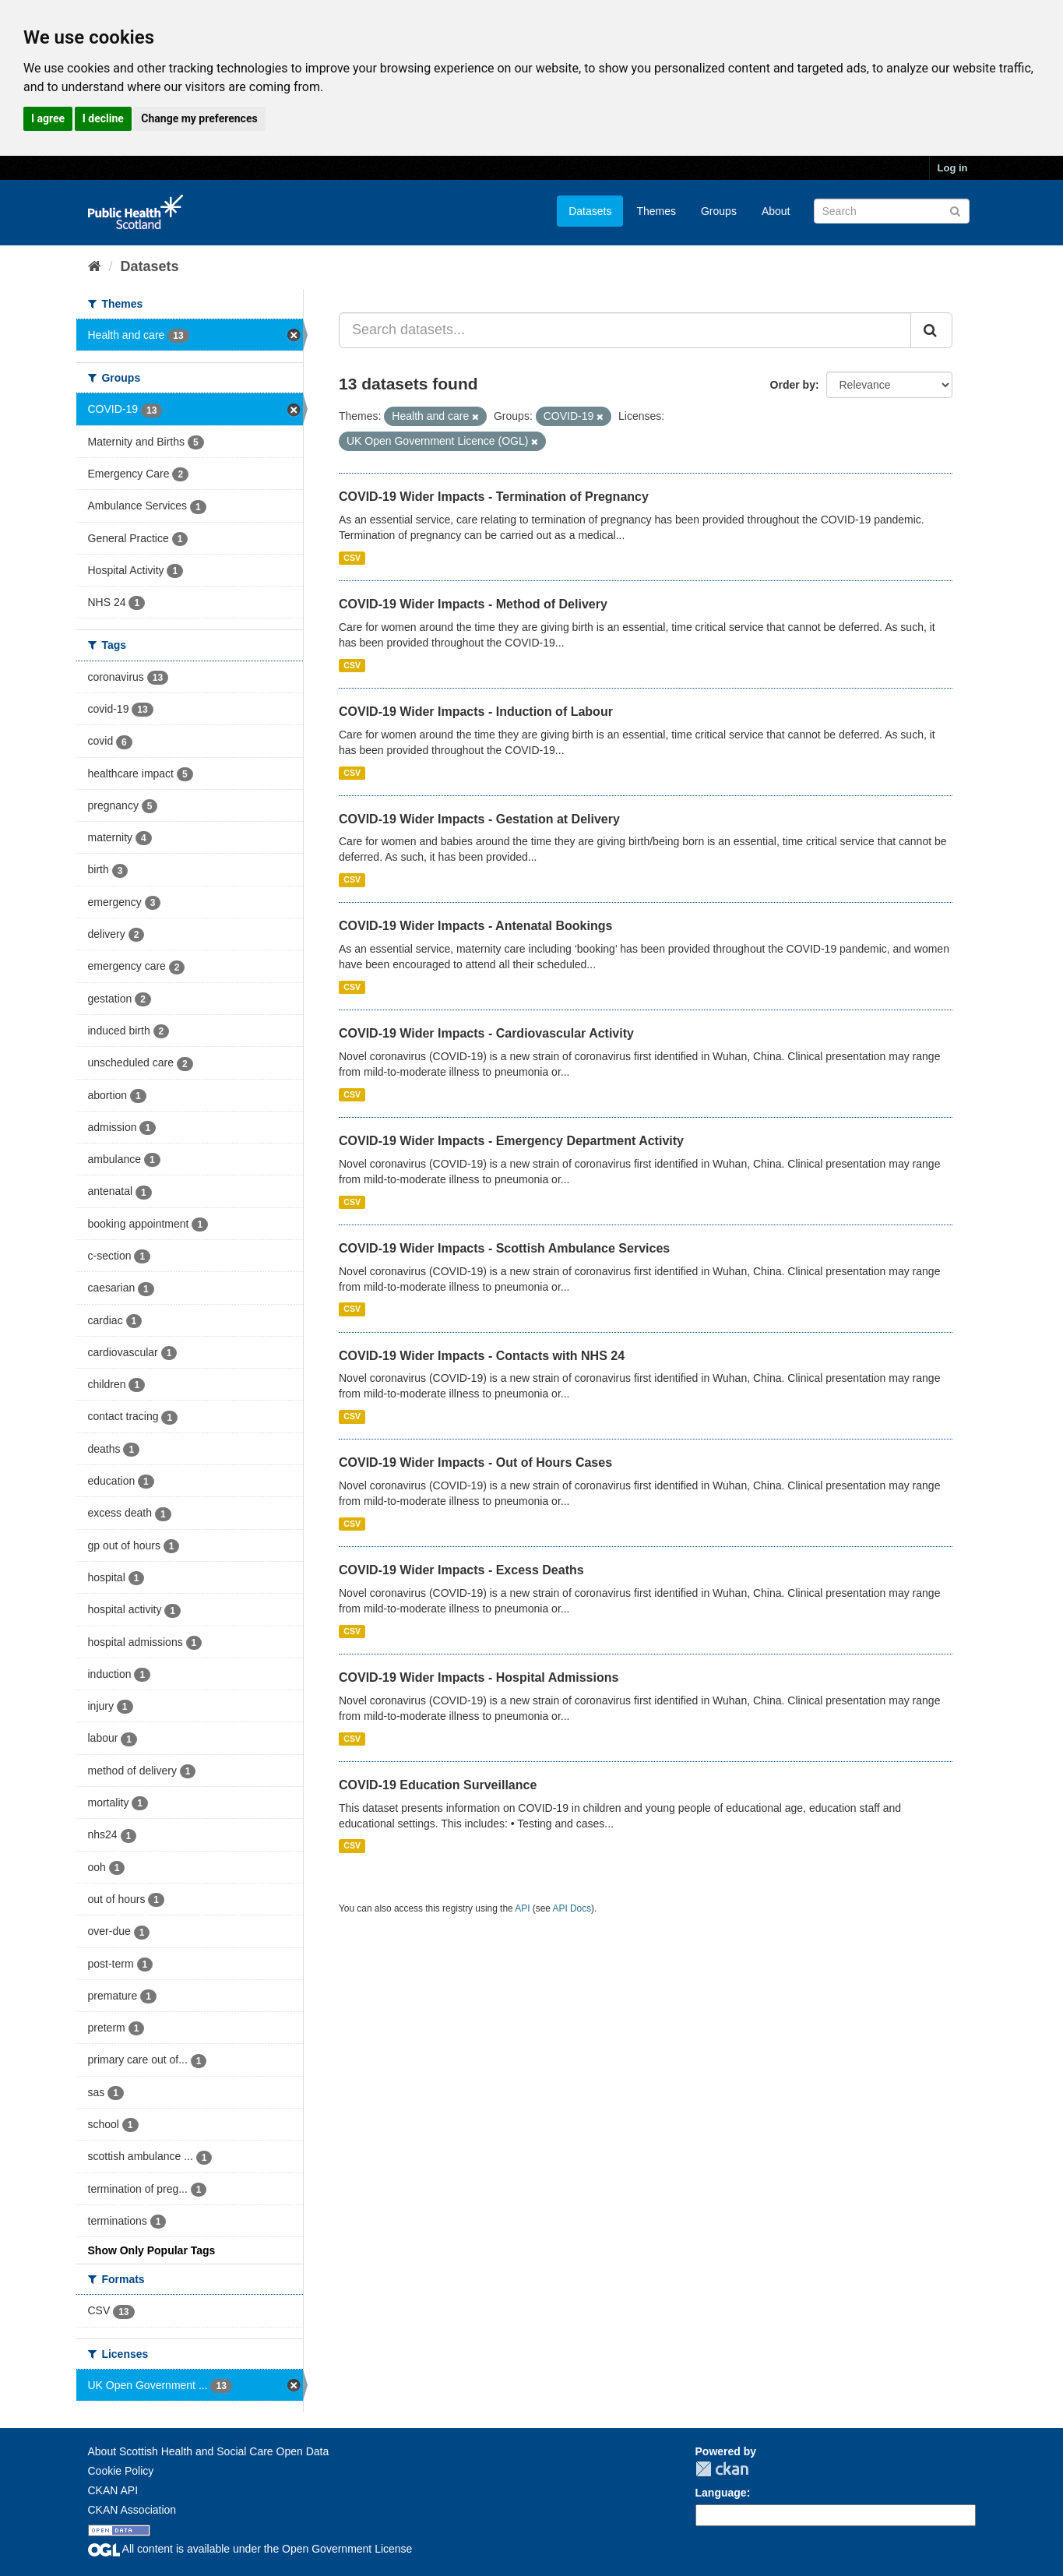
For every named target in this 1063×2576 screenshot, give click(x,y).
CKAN (721, 2469)
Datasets (589, 211)
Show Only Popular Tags (152, 2250)
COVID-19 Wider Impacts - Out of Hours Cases (475, 1462)
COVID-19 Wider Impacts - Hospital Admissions (478, 1677)
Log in (953, 168)
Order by (792, 385)
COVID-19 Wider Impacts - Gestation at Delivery (479, 819)
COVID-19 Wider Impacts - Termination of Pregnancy (494, 496)
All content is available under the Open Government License (250, 2549)
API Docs (572, 1908)
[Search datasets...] (625, 330)
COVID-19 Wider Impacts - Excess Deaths (461, 1570)
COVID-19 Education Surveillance (438, 1785)
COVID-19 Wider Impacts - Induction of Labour (476, 711)
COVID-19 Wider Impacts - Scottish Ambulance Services (504, 1248)
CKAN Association (132, 2510)
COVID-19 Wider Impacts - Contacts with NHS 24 (482, 1355)
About (776, 211)
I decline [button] (103, 118)
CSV (352, 557)
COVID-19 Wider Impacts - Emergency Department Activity (511, 1140)
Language (721, 2492)
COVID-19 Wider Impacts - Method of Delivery (473, 604)
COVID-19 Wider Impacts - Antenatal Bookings (475, 925)
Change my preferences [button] (199, 118)
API (522, 1908)
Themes (656, 211)
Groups (719, 211)
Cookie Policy (121, 2471)
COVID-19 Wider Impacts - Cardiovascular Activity (486, 1033)
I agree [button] (48, 118)
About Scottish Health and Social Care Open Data (208, 2451)
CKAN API (113, 2490)
